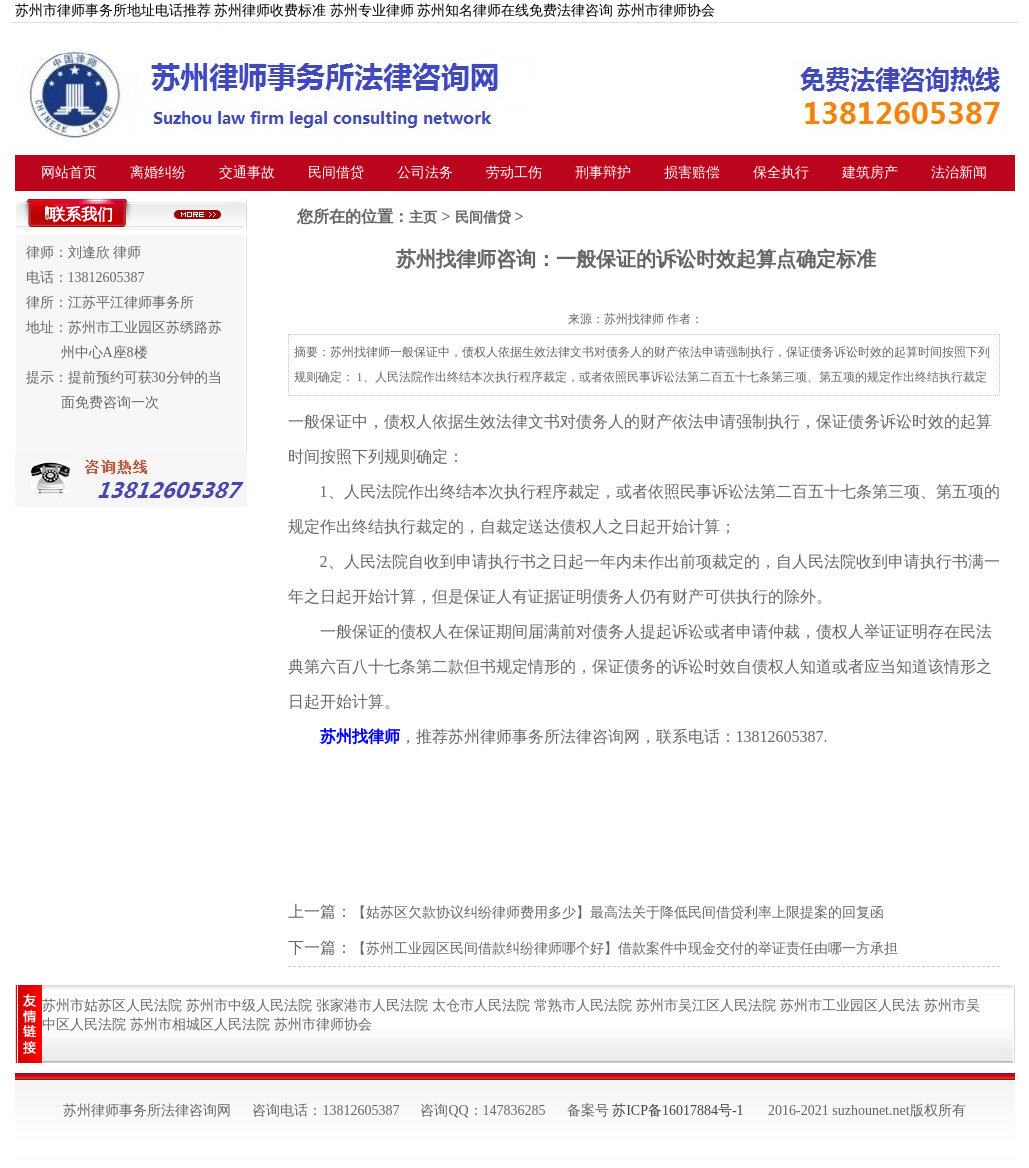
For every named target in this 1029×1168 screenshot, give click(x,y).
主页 (423, 217)
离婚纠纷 (158, 172)
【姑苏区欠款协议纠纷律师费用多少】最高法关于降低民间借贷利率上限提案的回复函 (618, 912)
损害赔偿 (692, 172)
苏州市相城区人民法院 (200, 1024)
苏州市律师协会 (323, 1024)
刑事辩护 (603, 172)
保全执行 (781, 172)
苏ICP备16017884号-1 (677, 1110)
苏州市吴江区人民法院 (706, 1005)
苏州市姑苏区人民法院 (112, 1005)
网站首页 (69, 172)
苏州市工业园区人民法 (850, 1005)
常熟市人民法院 (583, 1005)
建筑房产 (870, 172)
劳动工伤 (514, 172)
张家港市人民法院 (372, 1005)
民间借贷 (336, 172)
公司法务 (425, 172)
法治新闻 (959, 172)
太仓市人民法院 (481, 1005)
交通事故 (247, 172)
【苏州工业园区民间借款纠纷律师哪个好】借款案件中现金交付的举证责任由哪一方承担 (625, 948)
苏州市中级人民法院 (249, 1005)
